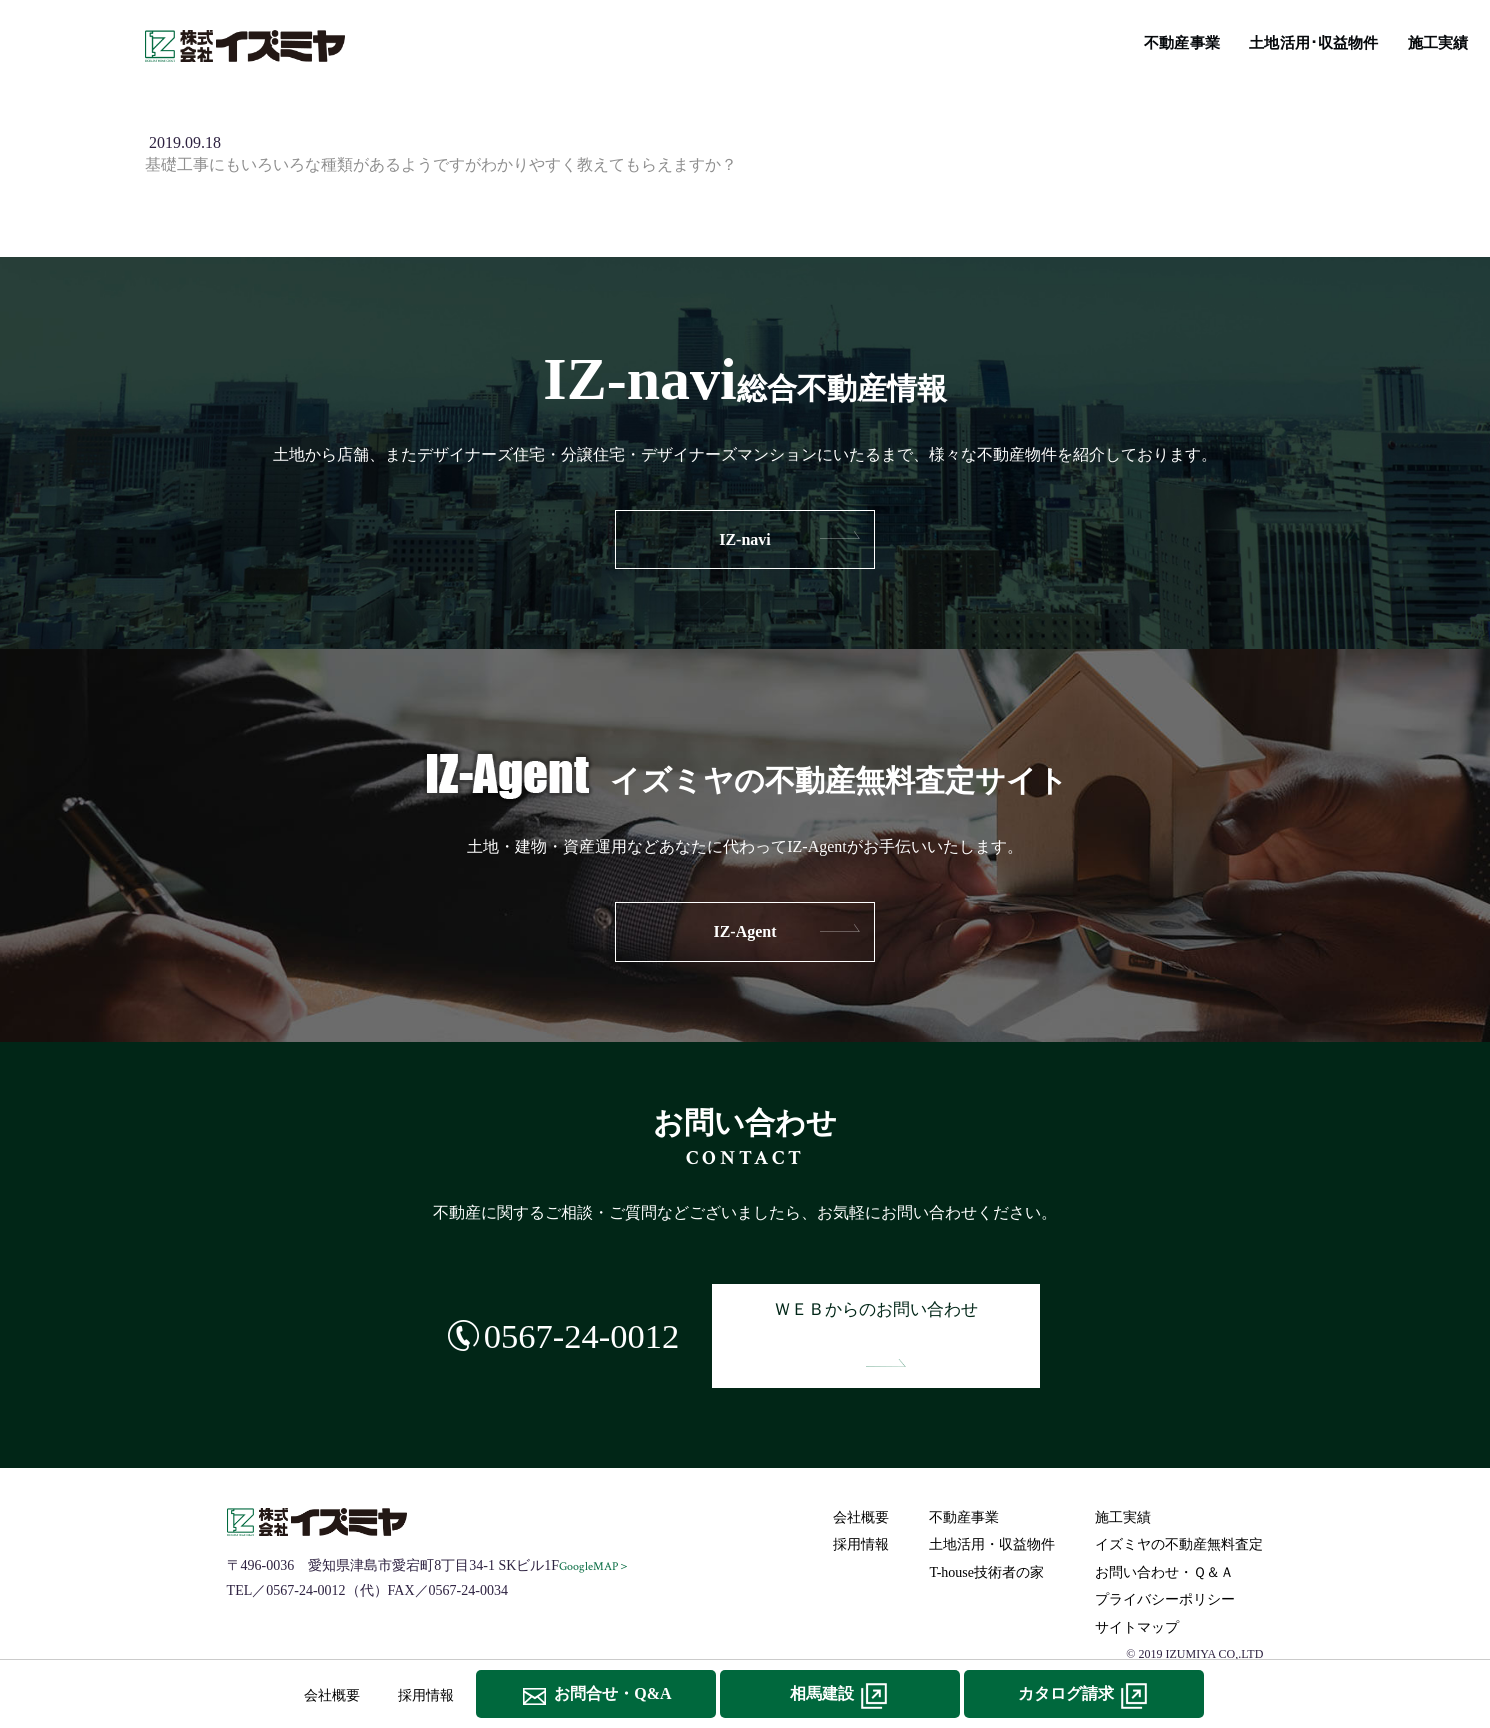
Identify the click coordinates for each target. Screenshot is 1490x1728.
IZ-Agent (744, 931)
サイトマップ (1140, 1583)
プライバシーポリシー (1168, 1556)
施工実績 (675, 41)
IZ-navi (745, 539)
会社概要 (864, 1473)
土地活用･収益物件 (557, 41)
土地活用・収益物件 (995, 1501)
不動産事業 (431, 41)
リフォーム (1093, 41)
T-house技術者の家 (969, 41)
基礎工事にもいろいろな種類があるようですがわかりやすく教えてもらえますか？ (441, 164)
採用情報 (864, 1501)
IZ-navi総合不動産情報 (805, 41)
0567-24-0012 (558, 1313)
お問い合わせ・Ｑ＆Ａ (1167, 1528)
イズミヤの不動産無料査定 (1245, 41)
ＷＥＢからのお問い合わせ (891, 1314)
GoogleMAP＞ (597, 1523)
